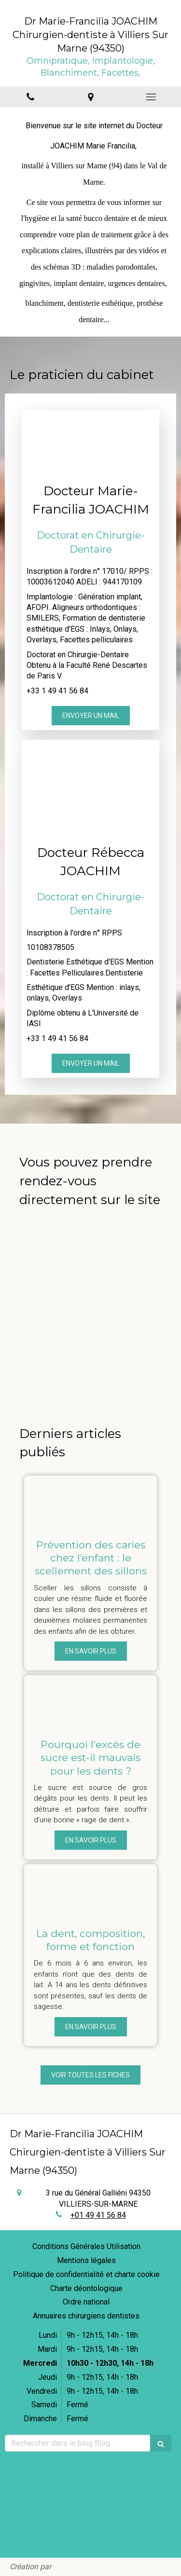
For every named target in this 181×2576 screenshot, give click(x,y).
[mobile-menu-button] (151, 97)
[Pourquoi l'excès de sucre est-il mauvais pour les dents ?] (90, 1701)
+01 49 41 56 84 (98, 2215)
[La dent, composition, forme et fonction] (90, 1890)
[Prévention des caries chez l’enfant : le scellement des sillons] (90, 1502)
